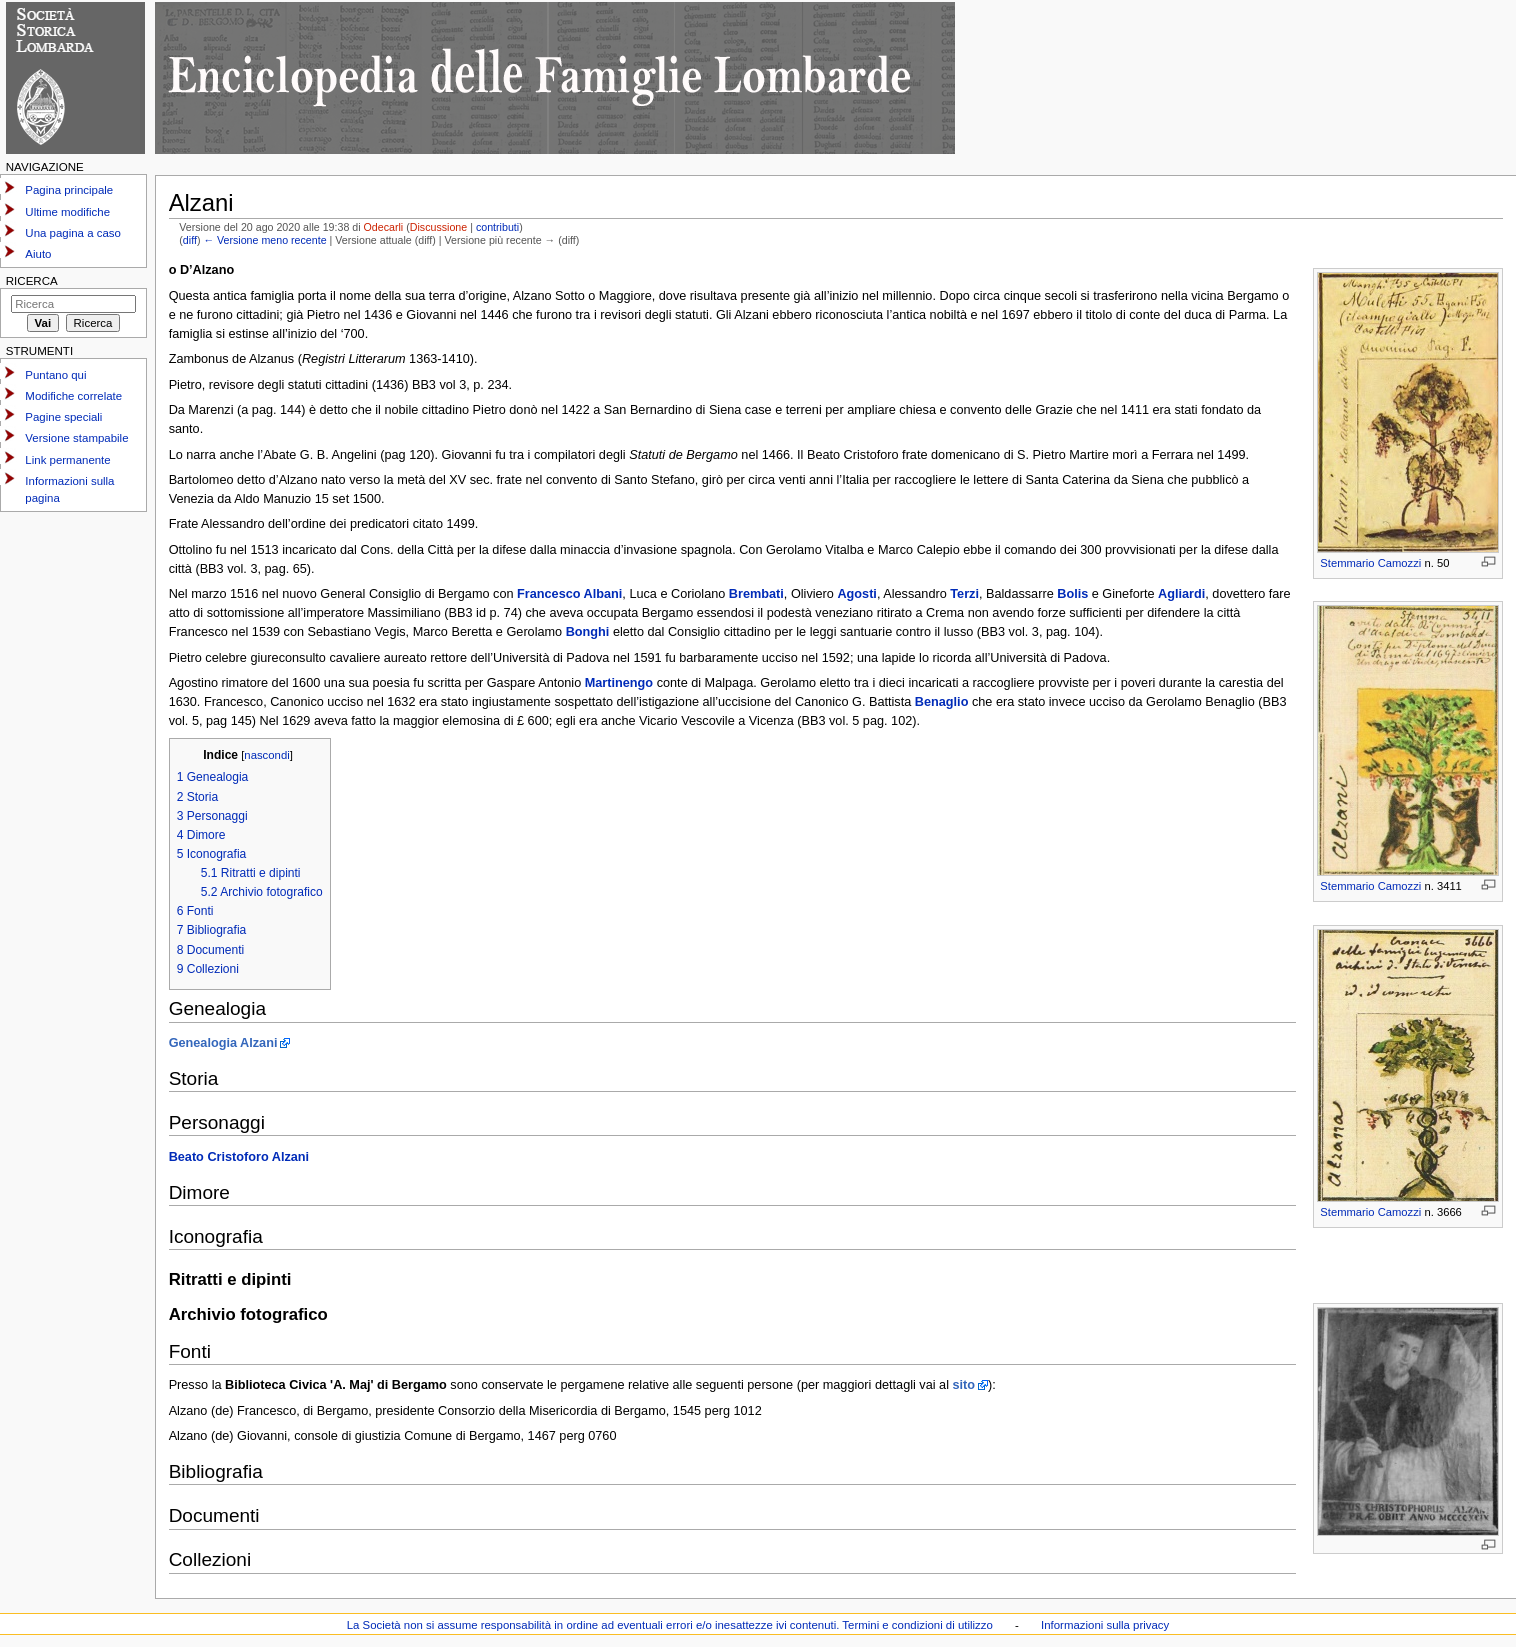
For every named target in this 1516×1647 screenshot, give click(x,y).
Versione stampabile (76, 438)
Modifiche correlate (73, 396)
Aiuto (38, 254)
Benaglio (942, 702)
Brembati (756, 594)
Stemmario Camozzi (1370, 563)
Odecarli (384, 227)
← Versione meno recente (264, 240)
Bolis (1072, 594)
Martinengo (619, 683)
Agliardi (1181, 594)
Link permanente (67, 460)
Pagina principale (69, 190)
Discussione (438, 227)
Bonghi (588, 632)
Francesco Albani (569, 594)
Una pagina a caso (73, 233)
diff (190, 240)
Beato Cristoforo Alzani (239, 1157)
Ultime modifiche (67, 212)
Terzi (964, 594)
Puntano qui (55, 375)
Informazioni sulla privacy (1105, 1625)
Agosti (856, 594)
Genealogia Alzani (223, 1043)
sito (964, 1385)
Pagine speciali (63, 417)
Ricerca (32, 281)
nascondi (266, 755)
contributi (497, 227)
